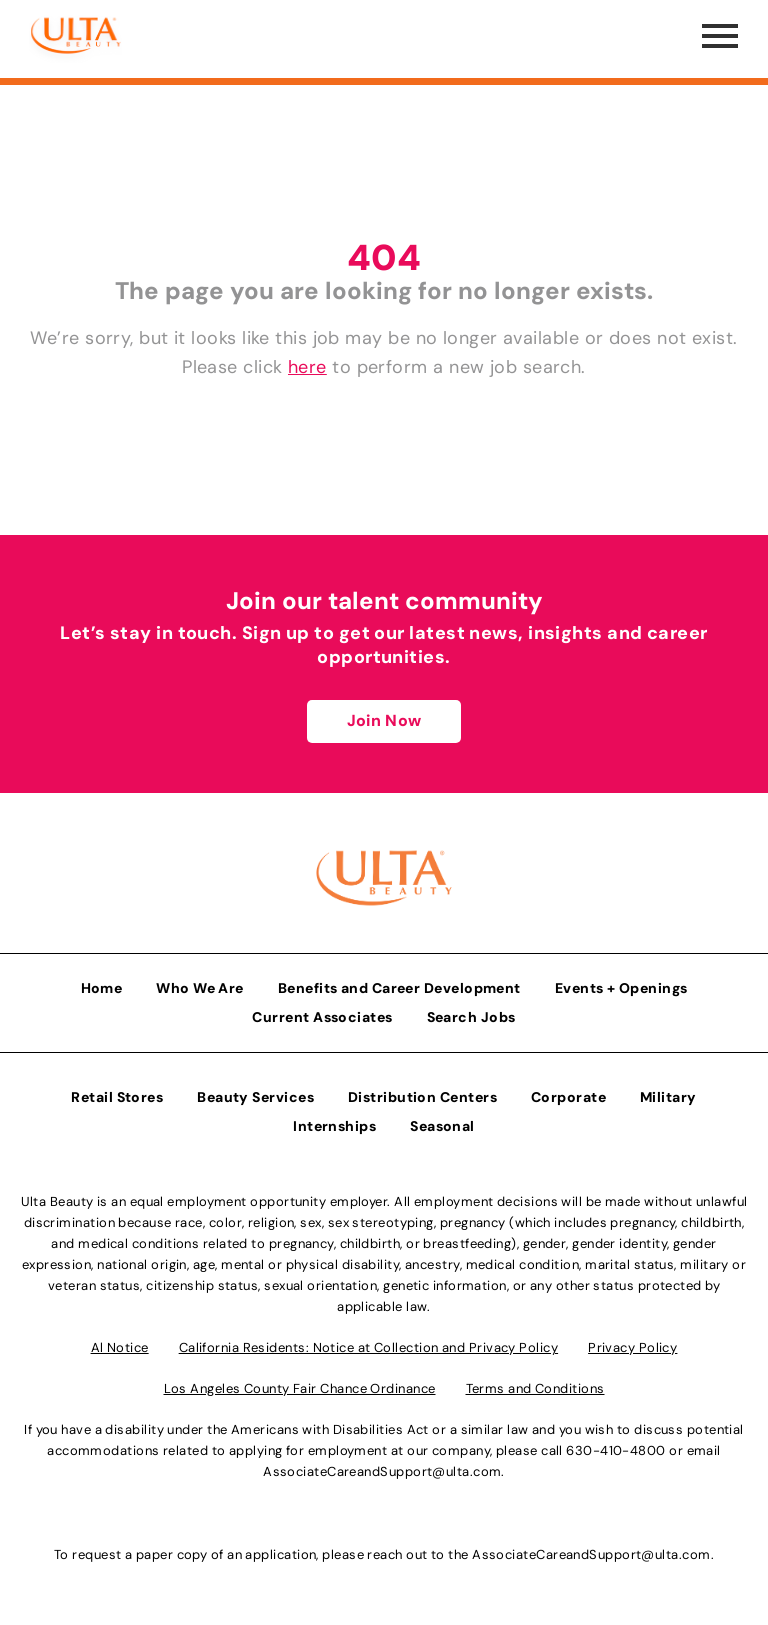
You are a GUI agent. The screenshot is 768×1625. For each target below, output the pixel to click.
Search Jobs (471, 1017)
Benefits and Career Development (399, 988)
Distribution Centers (422, 1097)
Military (668, 1097)
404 (384, 257)
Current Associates (322, 1017)
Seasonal (442, 1126)
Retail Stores (117, 1097)
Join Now (384, 720)
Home (102, 988)
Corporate (568, 1097)
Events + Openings (621, 988)
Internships (334, 1126)
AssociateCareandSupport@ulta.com (382, 1471)
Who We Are (200, 988)
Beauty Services (255, 1097)
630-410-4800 (615, 1450)
